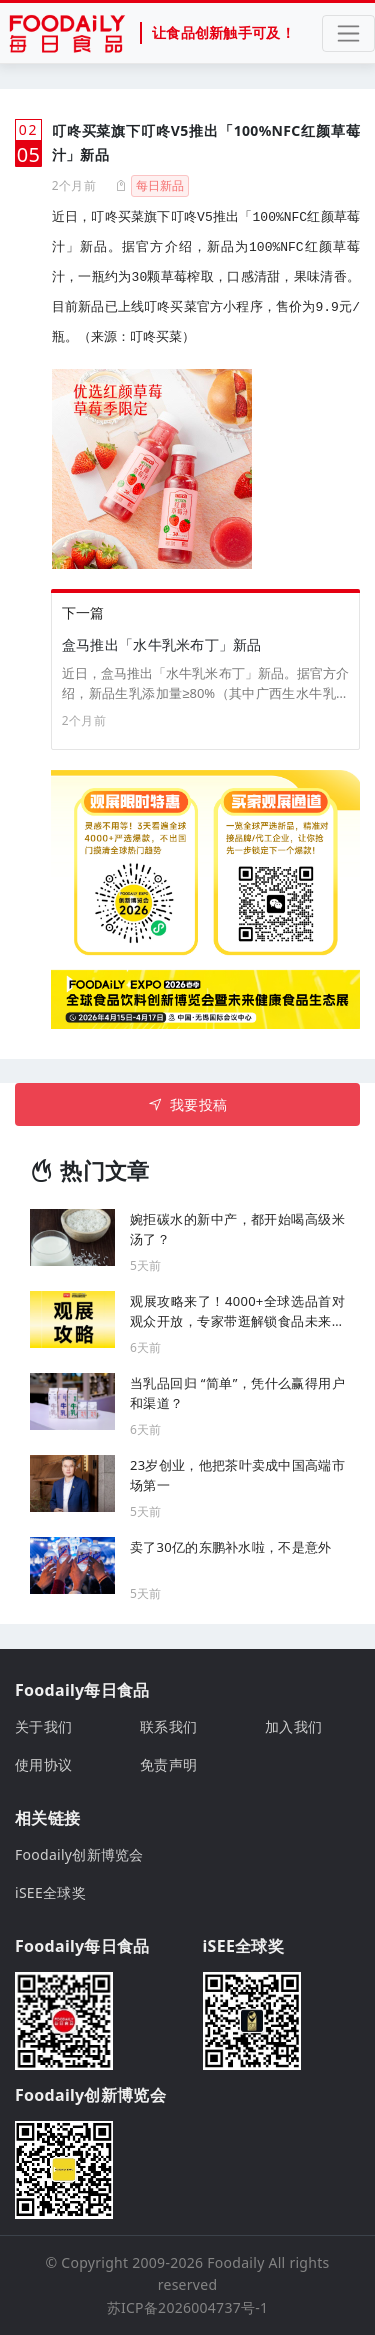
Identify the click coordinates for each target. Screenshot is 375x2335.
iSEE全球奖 (50, 1892)
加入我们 (293, 1726)
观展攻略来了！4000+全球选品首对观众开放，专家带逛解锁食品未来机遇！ (237, 1311)
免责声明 (168, 1764)
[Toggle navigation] (348, 33)
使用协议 (43, 1764)
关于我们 (43, 1726)
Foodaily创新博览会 (79, 1854)
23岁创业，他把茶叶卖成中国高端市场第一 (237, 1475)
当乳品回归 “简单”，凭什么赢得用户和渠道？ (237, 1393)
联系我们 (168, 1726)
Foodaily (235, 2262)
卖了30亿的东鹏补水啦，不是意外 (230, 1547)
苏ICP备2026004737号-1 (188, 2307)
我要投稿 (187, 1104)
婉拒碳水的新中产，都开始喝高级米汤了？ (237, 1229)
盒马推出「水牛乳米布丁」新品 (162, 644)
